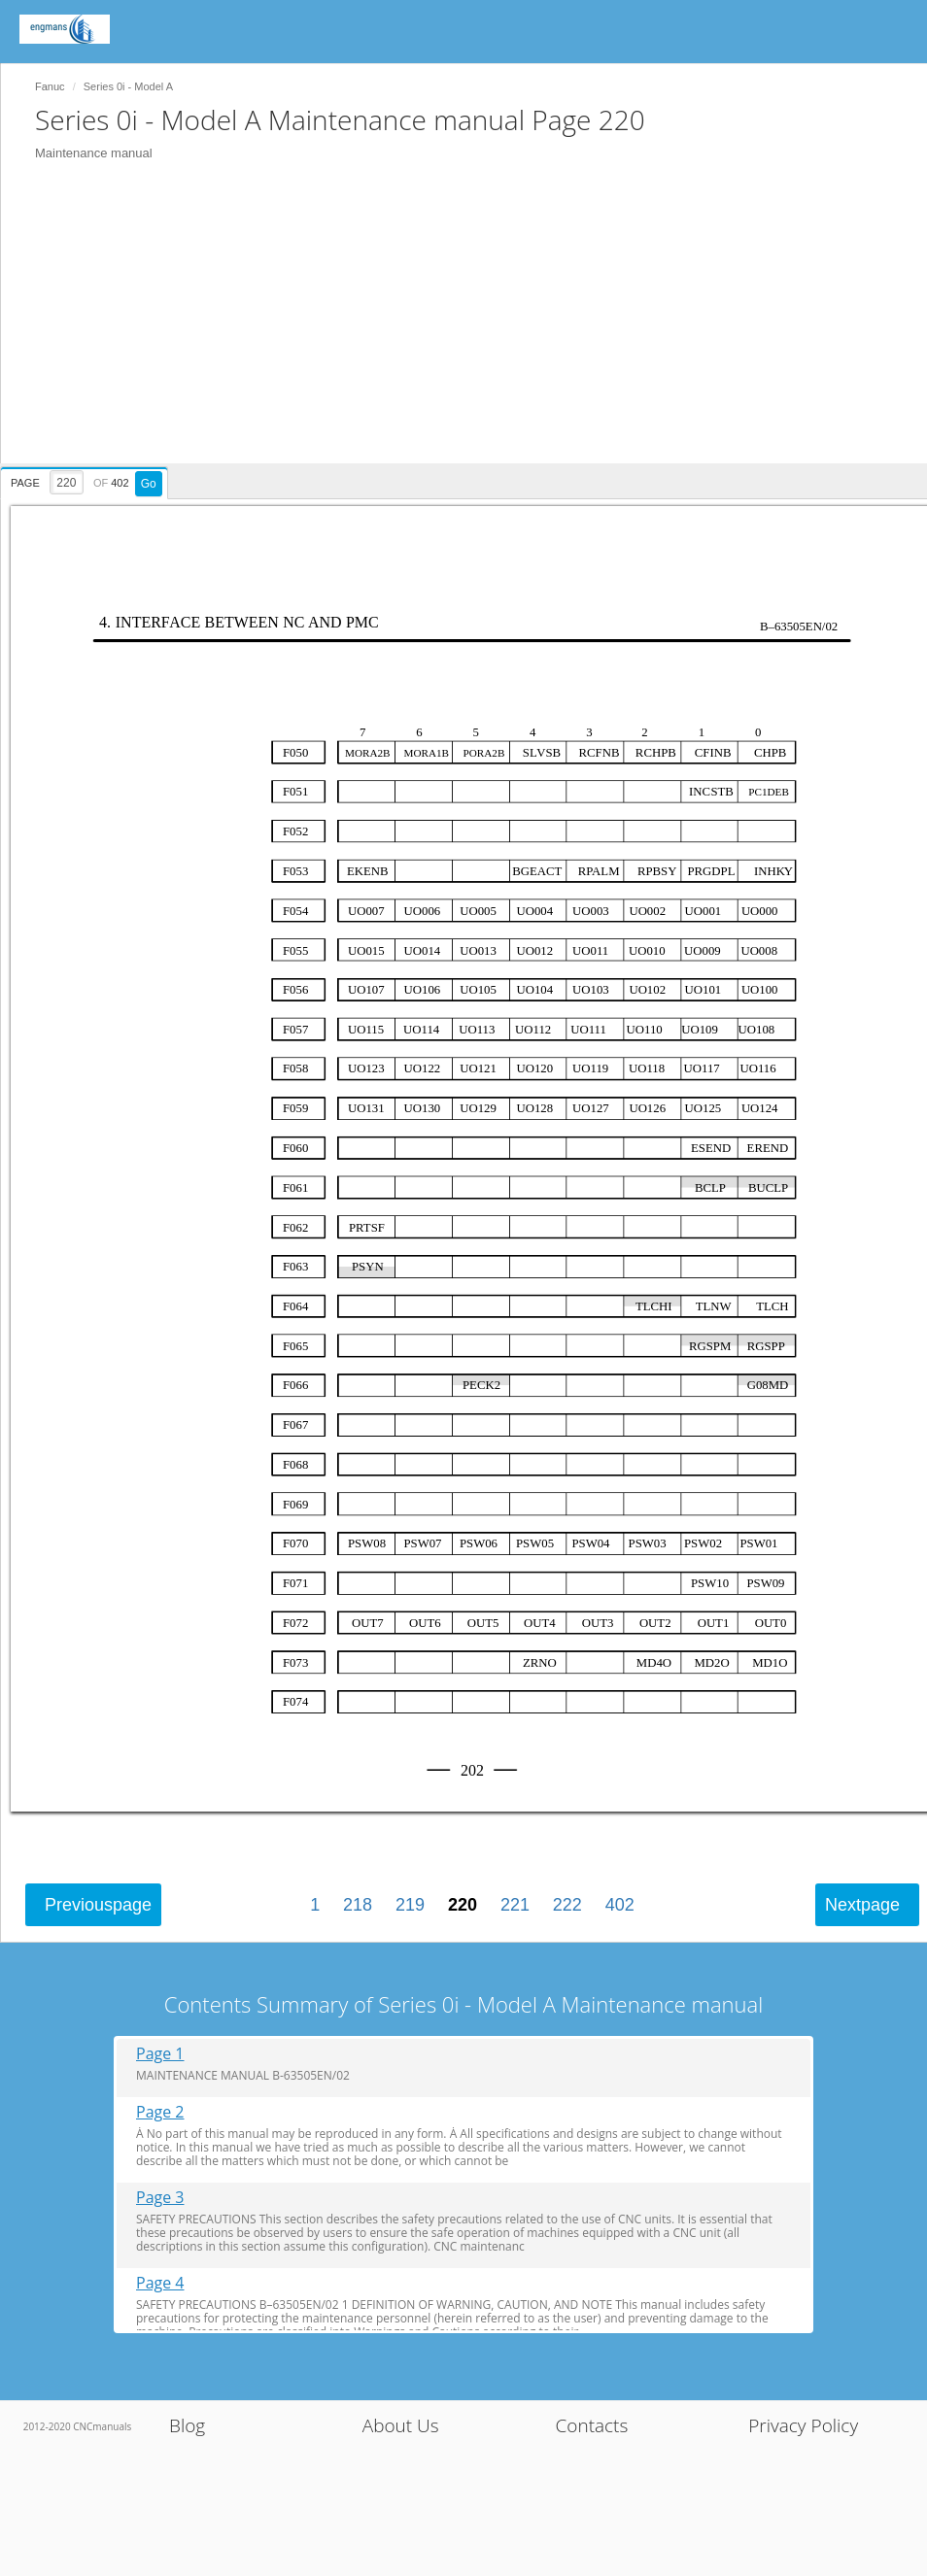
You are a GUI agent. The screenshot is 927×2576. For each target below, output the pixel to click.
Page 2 (160, 2112)
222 (567, 1905)
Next (862, 1904)
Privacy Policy (803, 2425)
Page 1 (160, 2054)
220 (462, 1905)
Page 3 (160, 2197)
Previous (98, 1904)
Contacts (591, 2425)
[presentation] (86, 479)
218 (357, 1905)
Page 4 (160, 2283)
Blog (187, 2425)
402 (620, 1905)
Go (148, 484)
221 (515, 1905)
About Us (400, 2425)
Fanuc (50, 86)
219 (410, 1905)
